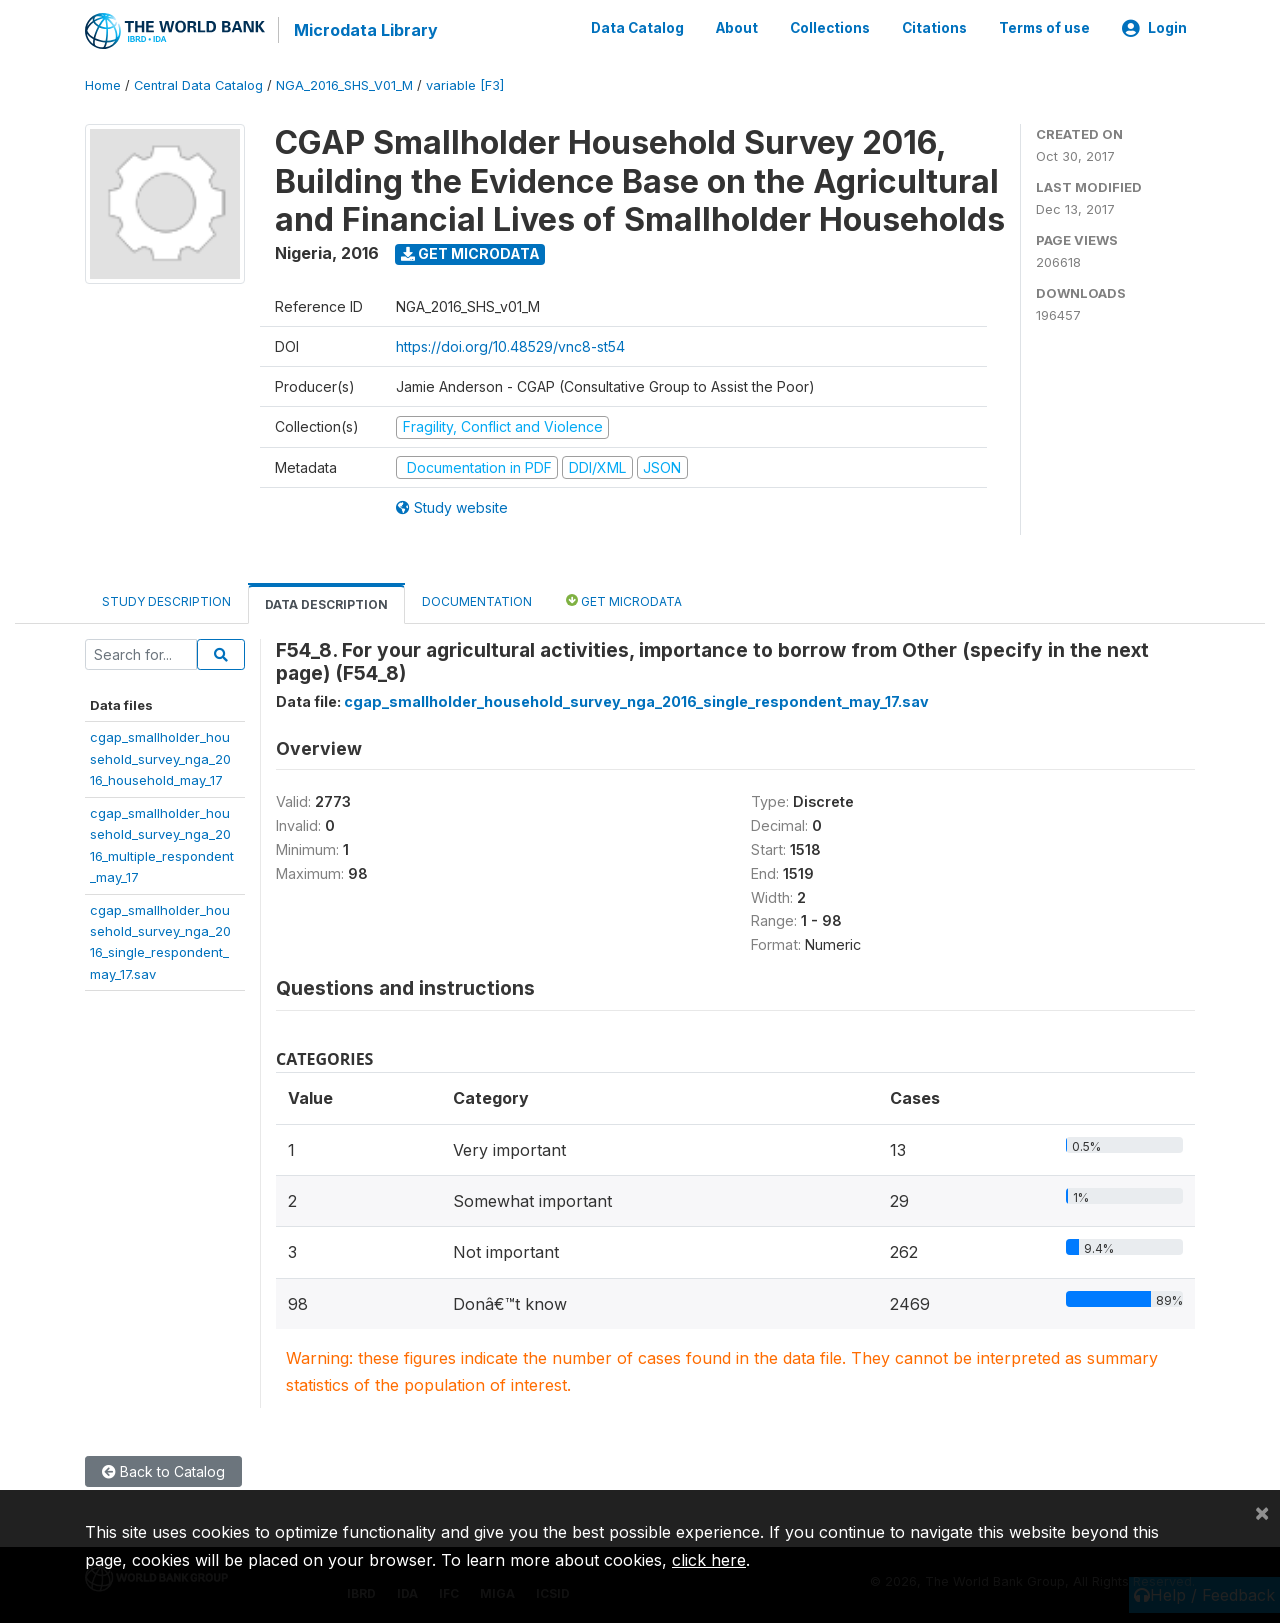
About (737, 28)
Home (103, 84)
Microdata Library (365, 30)
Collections (830, 28)
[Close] (1262, 1512)
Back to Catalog (163, 1470)
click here (709, 1560)
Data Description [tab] (326, 603)
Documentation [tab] (477, 600)
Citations (934, 28)
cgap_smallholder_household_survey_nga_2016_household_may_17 (160, 757)
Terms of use (1044, 28)
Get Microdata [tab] (624, 599)
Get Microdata (470, 252)
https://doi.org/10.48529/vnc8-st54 (510, 345)
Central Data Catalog (198, 84)
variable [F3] (465, 84)
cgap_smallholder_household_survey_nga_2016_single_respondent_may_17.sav (636, 700)
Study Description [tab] (166, 600)
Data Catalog (637, 28)
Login (1154, 28)
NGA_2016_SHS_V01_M (344, 84)
